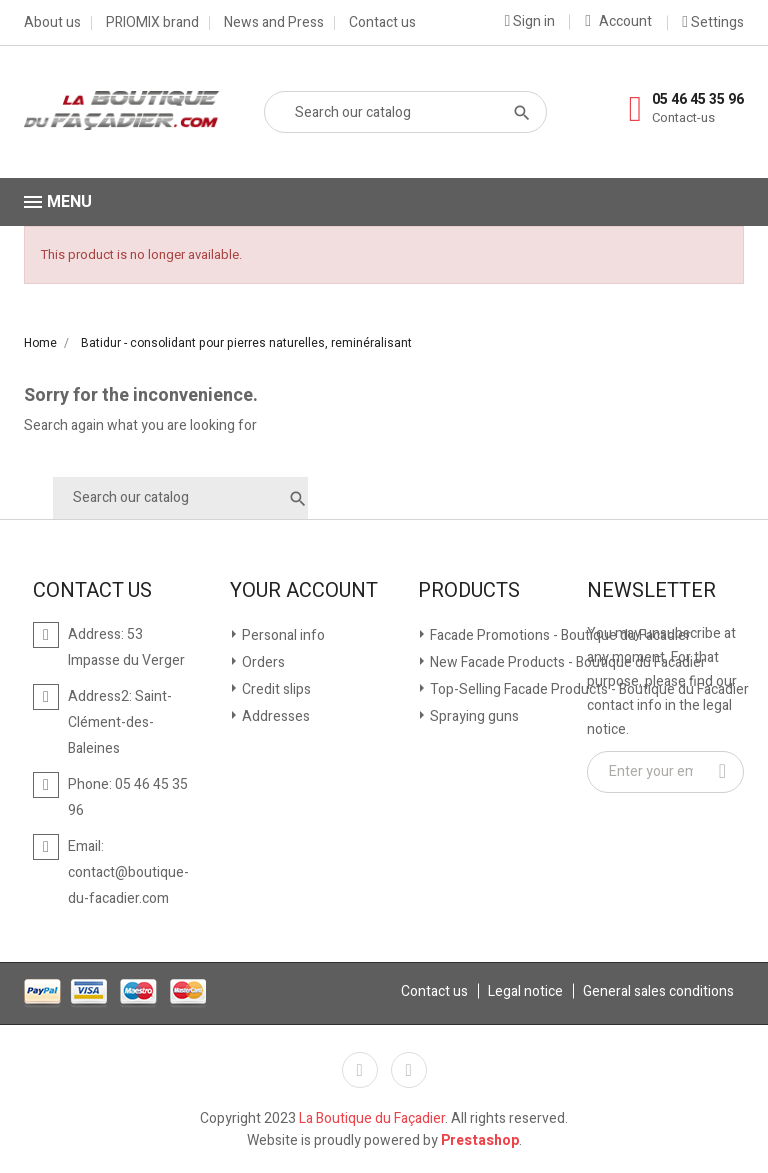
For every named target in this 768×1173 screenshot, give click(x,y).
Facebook (360, 1070)
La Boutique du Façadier (372, 1118)
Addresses (274, 716)
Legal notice (525, 991)
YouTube (409, 1070)
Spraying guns (473, 716)
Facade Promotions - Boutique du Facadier (559, 635)
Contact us (382, 23)
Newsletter (651, 591)
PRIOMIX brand (152, 23)
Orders (262, 662)
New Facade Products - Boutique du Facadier (566, 662)
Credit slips (275, 689)
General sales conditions (658, 991)
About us (52, 23)
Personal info (282, 635)
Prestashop (480, 1140)
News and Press (274, 23)
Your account (304, 591)
